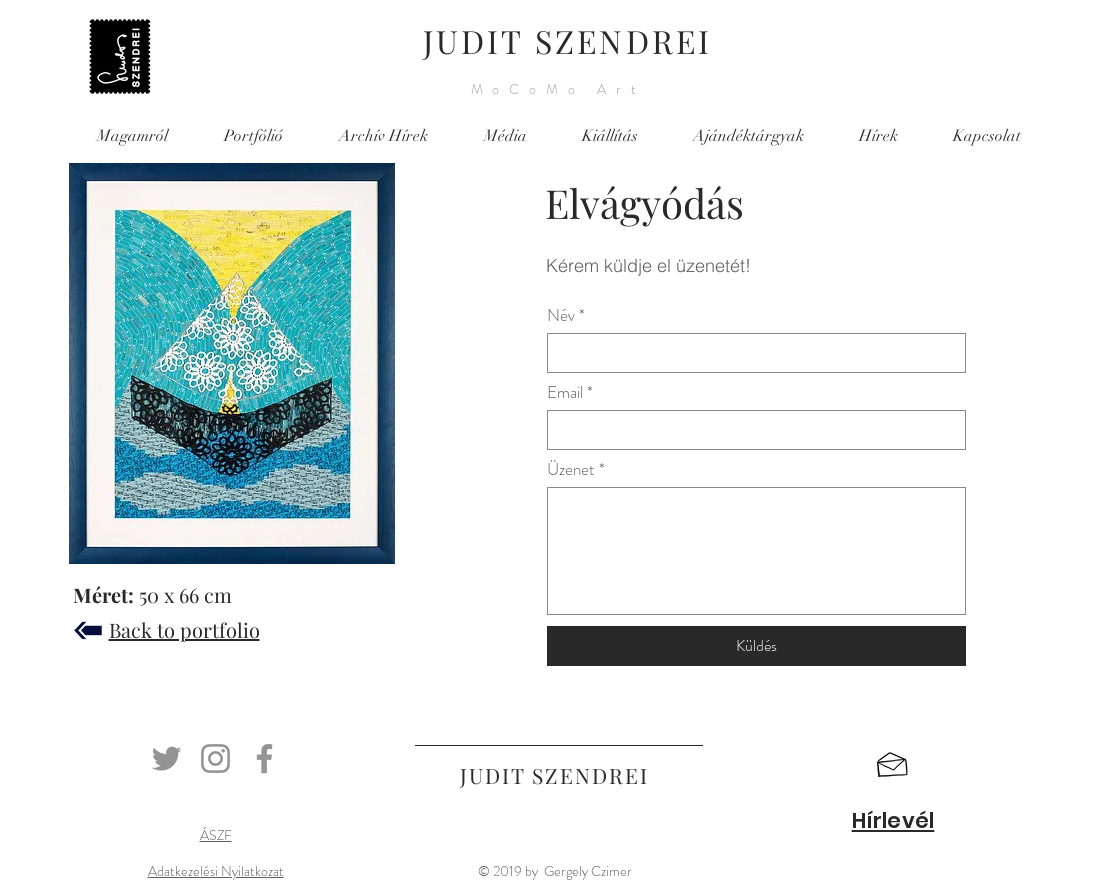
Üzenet (571, 469)
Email (565, 392)
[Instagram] (215, 758)
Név (561, 315)
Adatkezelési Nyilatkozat (216, 871)
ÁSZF (216, 835)
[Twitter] (166, 758)
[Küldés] (756, 646)
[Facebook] (264, 758)
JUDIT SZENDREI (568, 40)
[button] (892, 765)
